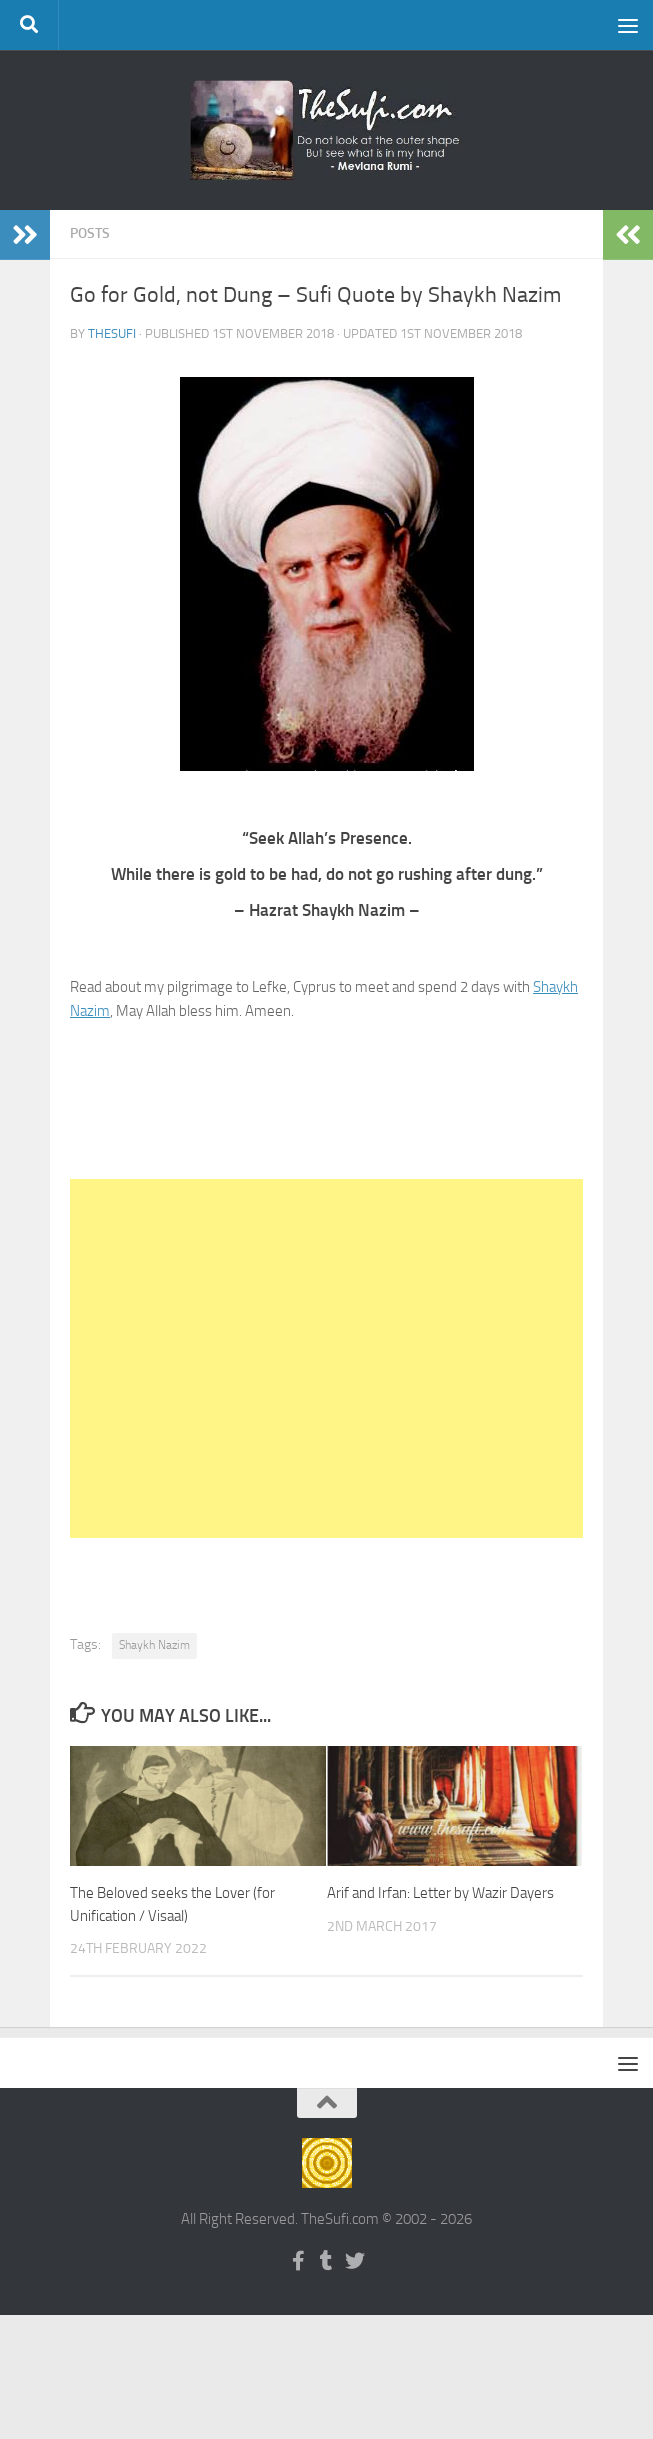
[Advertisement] (326, 1358)
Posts (90, 233)
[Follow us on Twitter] (355, 2261)
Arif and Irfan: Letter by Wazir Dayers (440, 1893)
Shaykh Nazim (154, 1645)
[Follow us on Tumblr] (327, 2261)
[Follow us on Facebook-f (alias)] (299, 2261)
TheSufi (112, 333)
